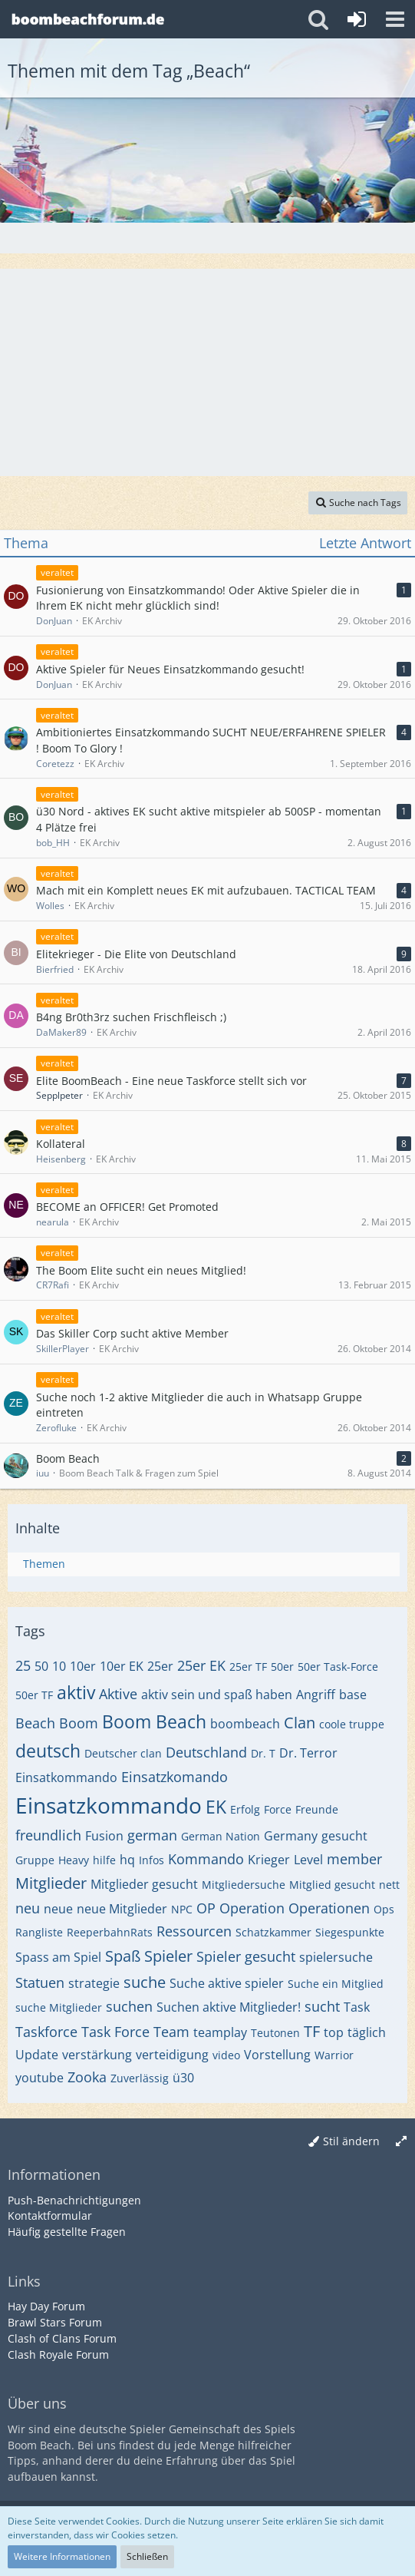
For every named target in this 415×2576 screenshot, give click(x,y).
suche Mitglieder (58, 2007)
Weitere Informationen (62, 2556)
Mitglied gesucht (332, 1884)
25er (160, 1666)
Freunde (316, 1809)
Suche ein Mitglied (336, 1983)
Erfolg (245, 1809)
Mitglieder (51, 1883)
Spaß (122, 1956)
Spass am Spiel (58, 1957)
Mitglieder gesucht (144, 1884)
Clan (299, 1722)
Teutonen (275, 2032)
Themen (44, 1563)
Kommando (206, 1859)
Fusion (104, 1835)
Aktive (118, 1694)
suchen (129, 2006)
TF (312, 2031)
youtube (39, 2077)
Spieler (168, 1956)
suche (145, 1982)
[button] (395, 19)
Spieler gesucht (245, 1956)
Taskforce (46, 2031)
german (152, 1835)
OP (206, 1908)
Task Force (115, 2031)
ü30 (183, 2077)
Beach (35, 1723)
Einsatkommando (66, 1777)
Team (171, 2031)
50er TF (34, 1695)
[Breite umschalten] (401, 2142)
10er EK (121, 1666)
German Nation (220, 1836)
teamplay (220, 2032)
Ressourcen (194, 1931)
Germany (291, 1835)
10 (59, 1666)
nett (389, 1884)
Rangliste (39, 1932)
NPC (182, 1909)
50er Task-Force (338, 1666)
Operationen (329, 1908)
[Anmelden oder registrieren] (356, 19)
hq (127, 1859)
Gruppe (34, 1860)
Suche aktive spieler (227, 1983)
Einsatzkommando (108, 1805)
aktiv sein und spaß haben (216, 1694)
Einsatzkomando (174, 1776)
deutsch (48, 1750)
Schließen (147, 2556)
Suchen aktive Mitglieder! (228, 2007)
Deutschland (206, 1752)
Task (357, 2007)
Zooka (87, 2077)
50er (282, 1666)
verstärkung (97, 2054)
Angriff (315, 1694)
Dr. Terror (308, 1752)
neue (58, 1908)
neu (27, 1908)
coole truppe (351, 1724)
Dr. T (263, 1753)
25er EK (201, 1665)
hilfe (104, 1860)
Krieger (269, 1859)
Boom (78, 1723)
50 (41, 1666)
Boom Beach (154, 1721)
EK (216, 1806)
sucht (322, 2006)
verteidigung (172, 2054)
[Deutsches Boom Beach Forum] (88, 19)
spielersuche (336, 1957)
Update (36, 2054)
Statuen (39, 1982)
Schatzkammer (273, 1932)
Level (308, 1859)
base (353, 1694)
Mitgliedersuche (243, 1884)
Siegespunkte (349, 1932)
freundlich (48, 1835)
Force (277, 1809)
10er (83, 1666)
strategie (94, 1983)
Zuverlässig (139, 2078)
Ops (384, 1909)
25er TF (248, 1666)
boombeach (245, 1723)
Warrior (334, 2055)
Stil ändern (351, 2141)
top (334, 2032)
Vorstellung (277, 2054)
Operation (252, 1908)
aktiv (76, 1692)
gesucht (344, 1835)
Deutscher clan (123, 1753)
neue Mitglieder (122, 1908)
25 (23, 1665)
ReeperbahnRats (110, 1932)
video (226, 2055)
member (354, 1859)
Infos (151, 1860)
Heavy (73, 1860)
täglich (366, 2032)
